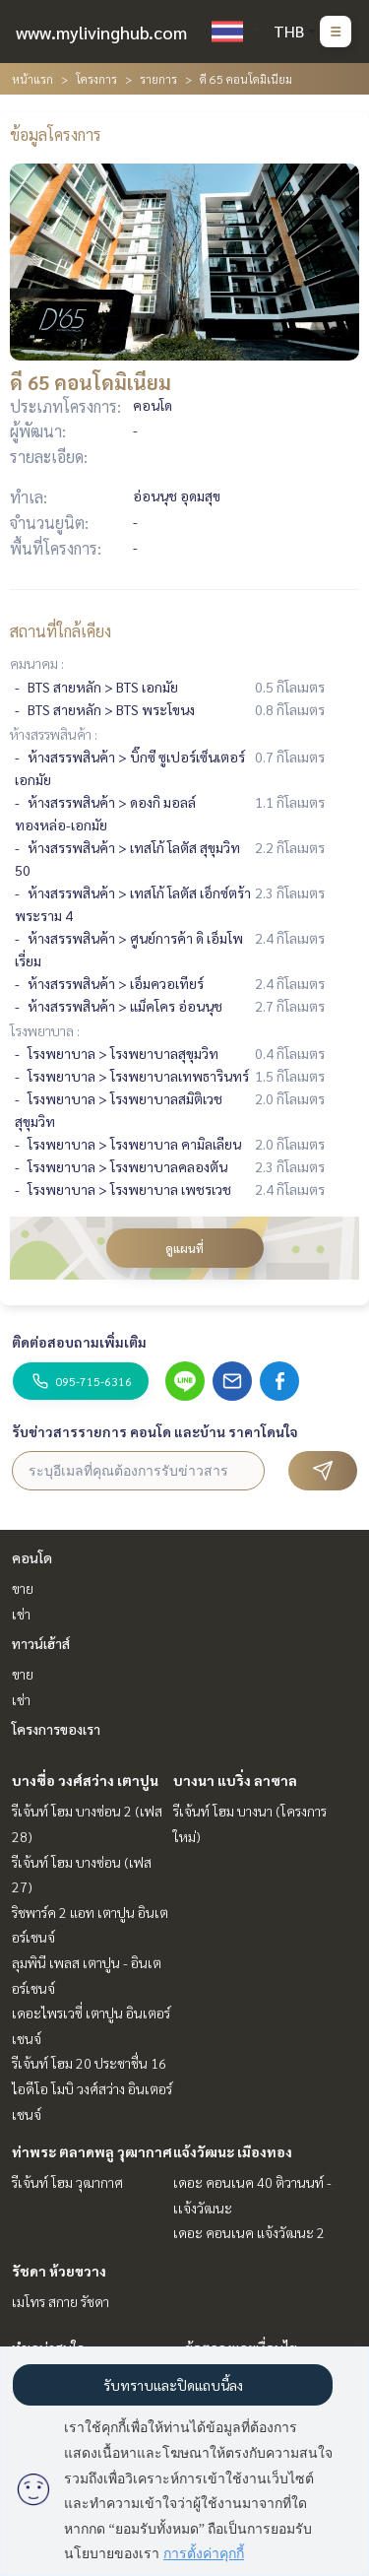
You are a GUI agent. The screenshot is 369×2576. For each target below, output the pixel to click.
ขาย (22, 1588)
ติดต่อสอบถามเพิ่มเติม (79, 1342)
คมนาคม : (37, 663)
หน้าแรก (32, 79)
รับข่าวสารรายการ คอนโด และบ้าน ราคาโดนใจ (155, 1431)
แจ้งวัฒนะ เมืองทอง (232, 2151)
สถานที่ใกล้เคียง (60, 631)
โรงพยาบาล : (45, 1030)
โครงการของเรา (56, 1729)
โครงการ (96, 79)
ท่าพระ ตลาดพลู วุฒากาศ (92, 2151)
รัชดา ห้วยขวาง (59, 2270)
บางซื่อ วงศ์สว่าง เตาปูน (85, 1780)
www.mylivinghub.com (101, 32)
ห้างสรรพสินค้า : (53, 734)
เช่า (21, 1613)
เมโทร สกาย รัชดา (60, 2301)
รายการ (158, 79)
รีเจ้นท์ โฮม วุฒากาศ (67, 2182)
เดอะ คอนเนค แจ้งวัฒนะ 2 (249, 2232)
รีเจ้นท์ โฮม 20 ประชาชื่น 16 (89, 2063)
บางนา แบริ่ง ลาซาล (235, 1780)
